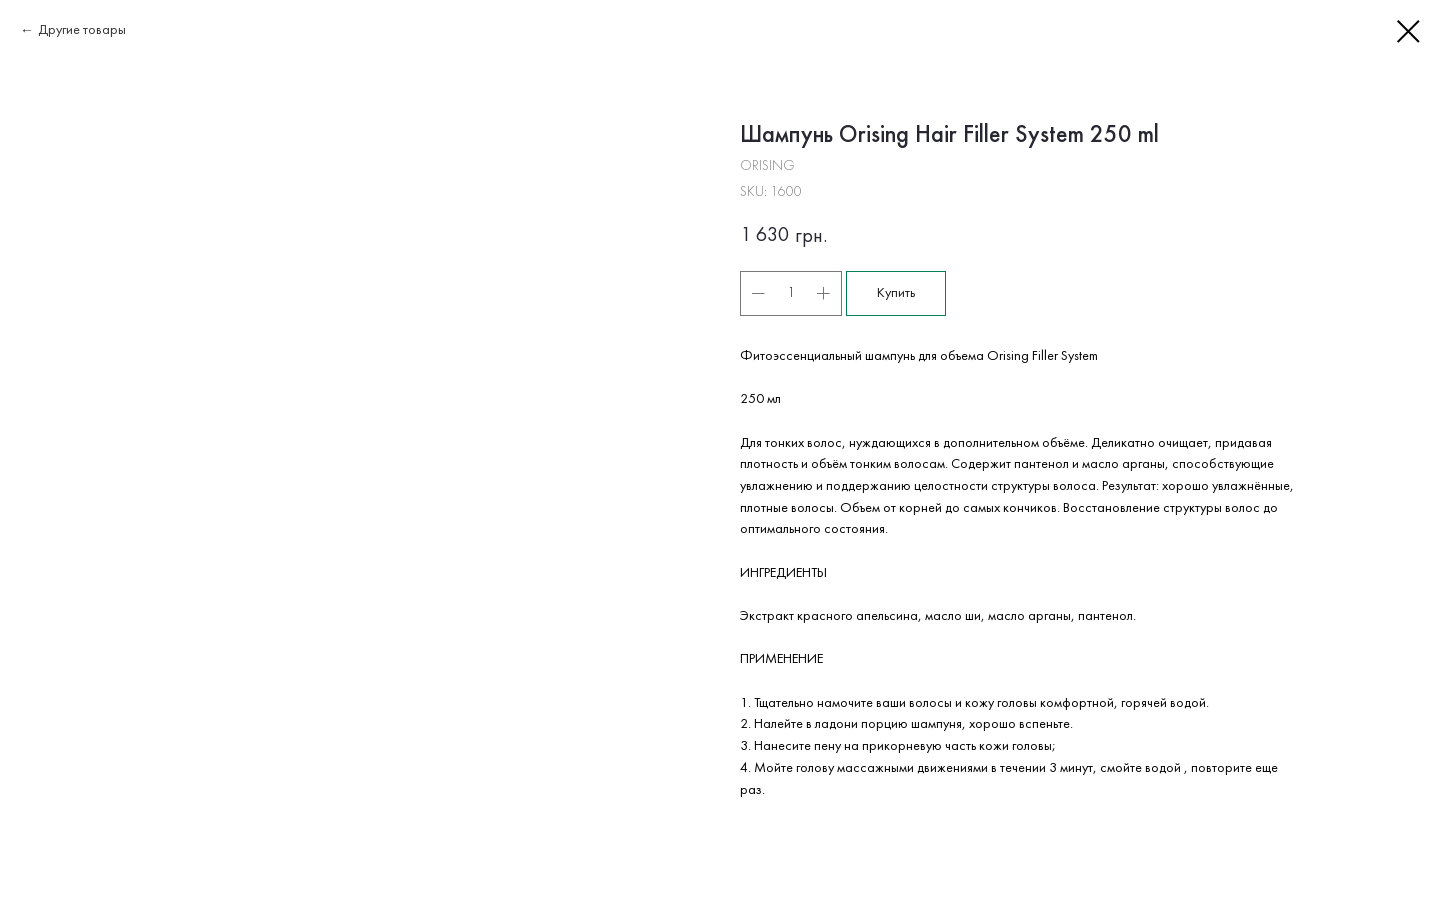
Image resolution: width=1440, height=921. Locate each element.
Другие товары (82, 30)
